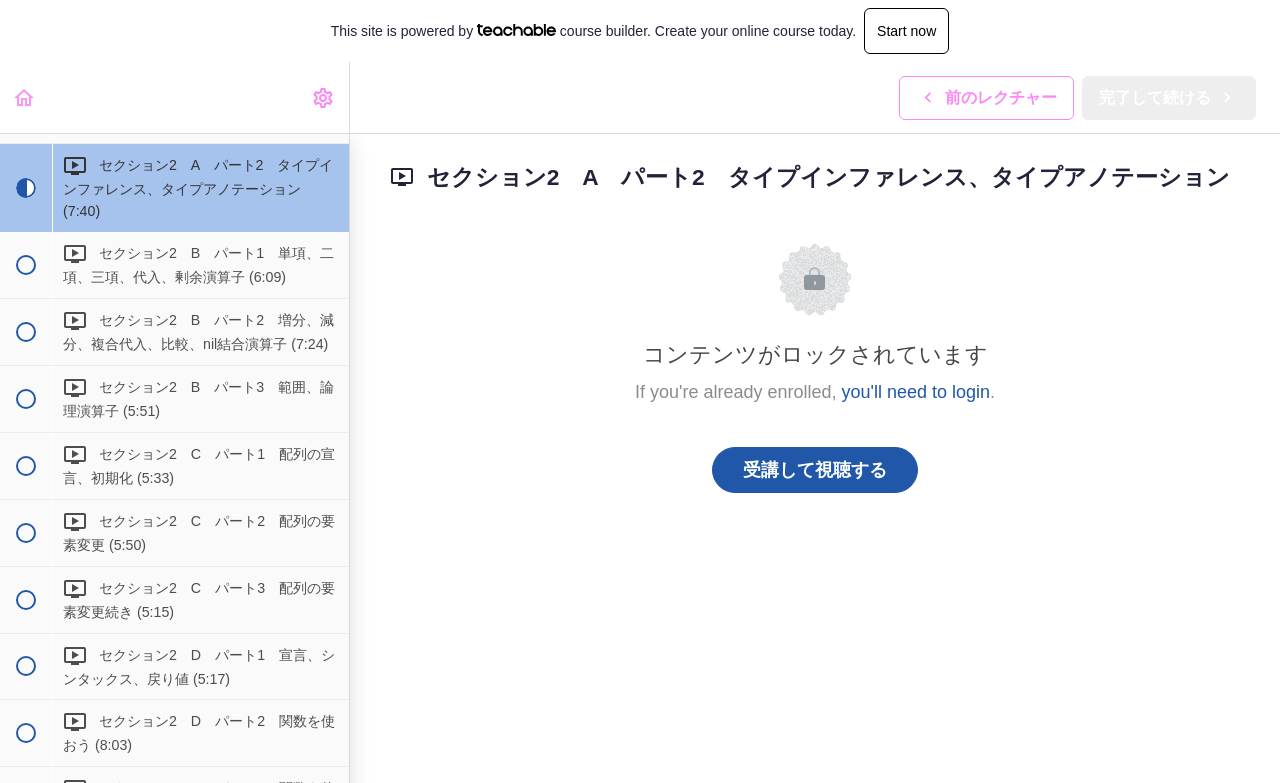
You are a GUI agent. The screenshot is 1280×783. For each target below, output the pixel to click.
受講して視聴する (815, 470)
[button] (25, 97)
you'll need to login (916, 392)
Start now (906, 31)
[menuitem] (324, 97)
